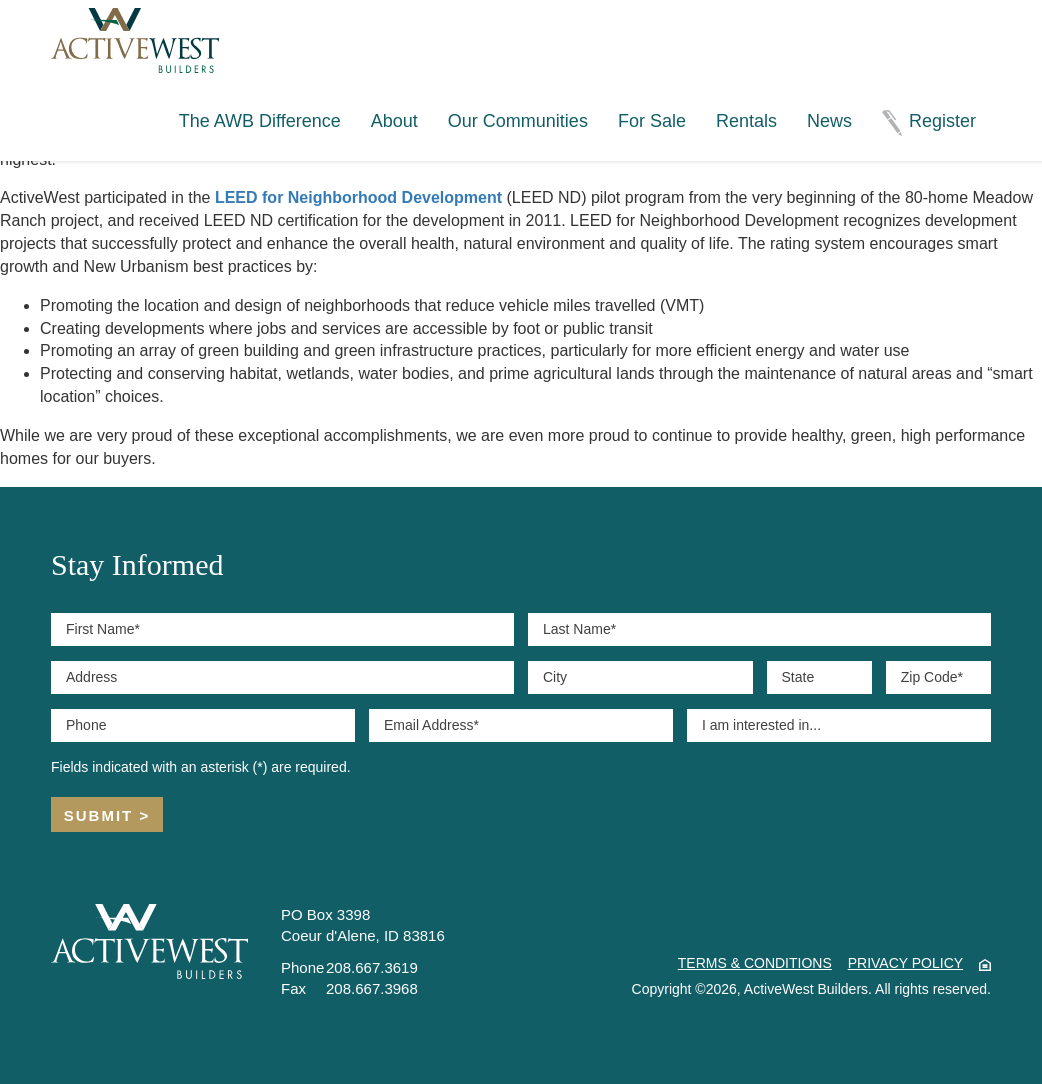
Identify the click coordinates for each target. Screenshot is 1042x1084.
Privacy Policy (905, 963)
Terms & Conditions (755, 963)
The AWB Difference (260, 121)
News (829, 121)
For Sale (652, 121)
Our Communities (518, 121)
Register (942, 121)
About (394, 121)
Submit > (107, 815)
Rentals (746, 121)
